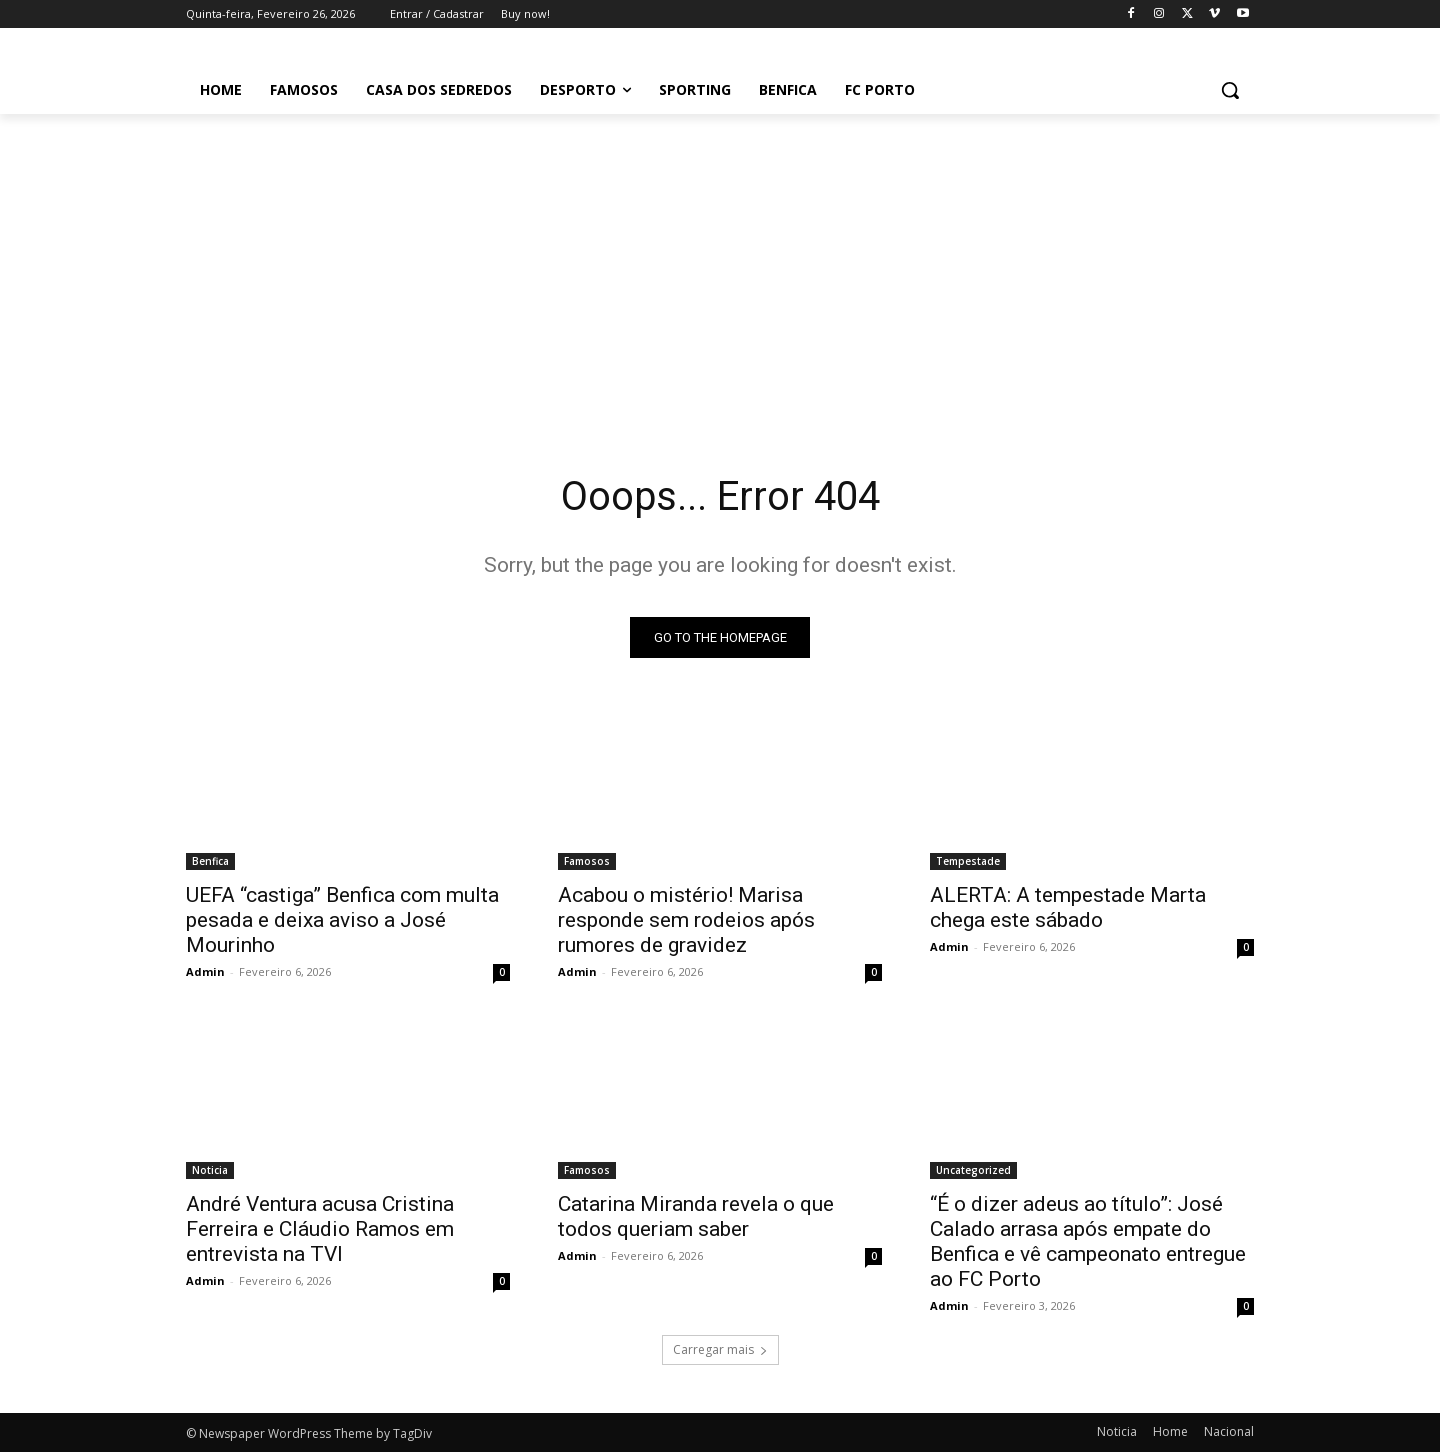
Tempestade (968, 861)
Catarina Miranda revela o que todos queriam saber (696, 1216)
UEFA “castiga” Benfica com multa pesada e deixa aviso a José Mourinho (342, 920)
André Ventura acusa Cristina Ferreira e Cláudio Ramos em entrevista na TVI (320, 1229)
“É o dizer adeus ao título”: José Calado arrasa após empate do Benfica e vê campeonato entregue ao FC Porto (1088, 1241)
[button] (1230, 90)
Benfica (210, 861)
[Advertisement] (720, 264)
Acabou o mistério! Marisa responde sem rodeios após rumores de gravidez (686, 920)
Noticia (210, 1170)
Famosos (587, 861)
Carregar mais (720, 1349)
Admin (205, 971)
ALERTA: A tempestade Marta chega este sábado (1068, 907)
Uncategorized (973, 1170)
